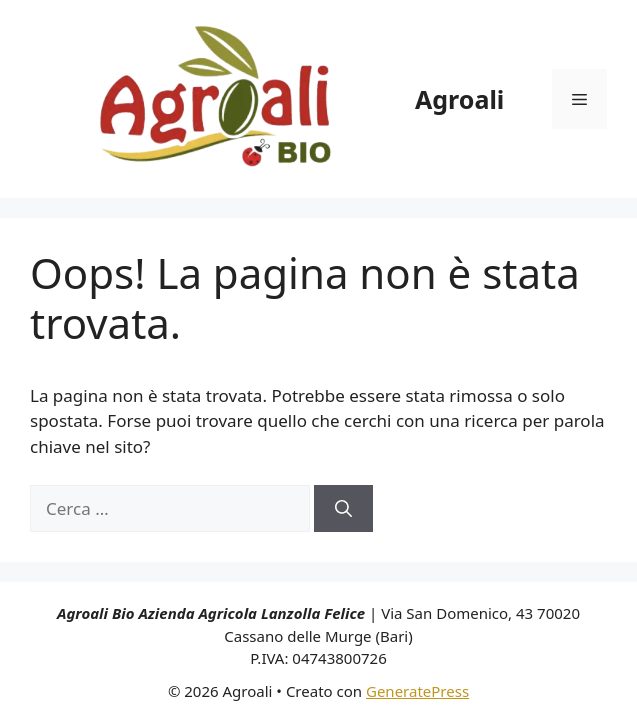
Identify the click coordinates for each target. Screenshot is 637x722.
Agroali (459, 99)
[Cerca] (343, 509)
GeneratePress (417, 691)
